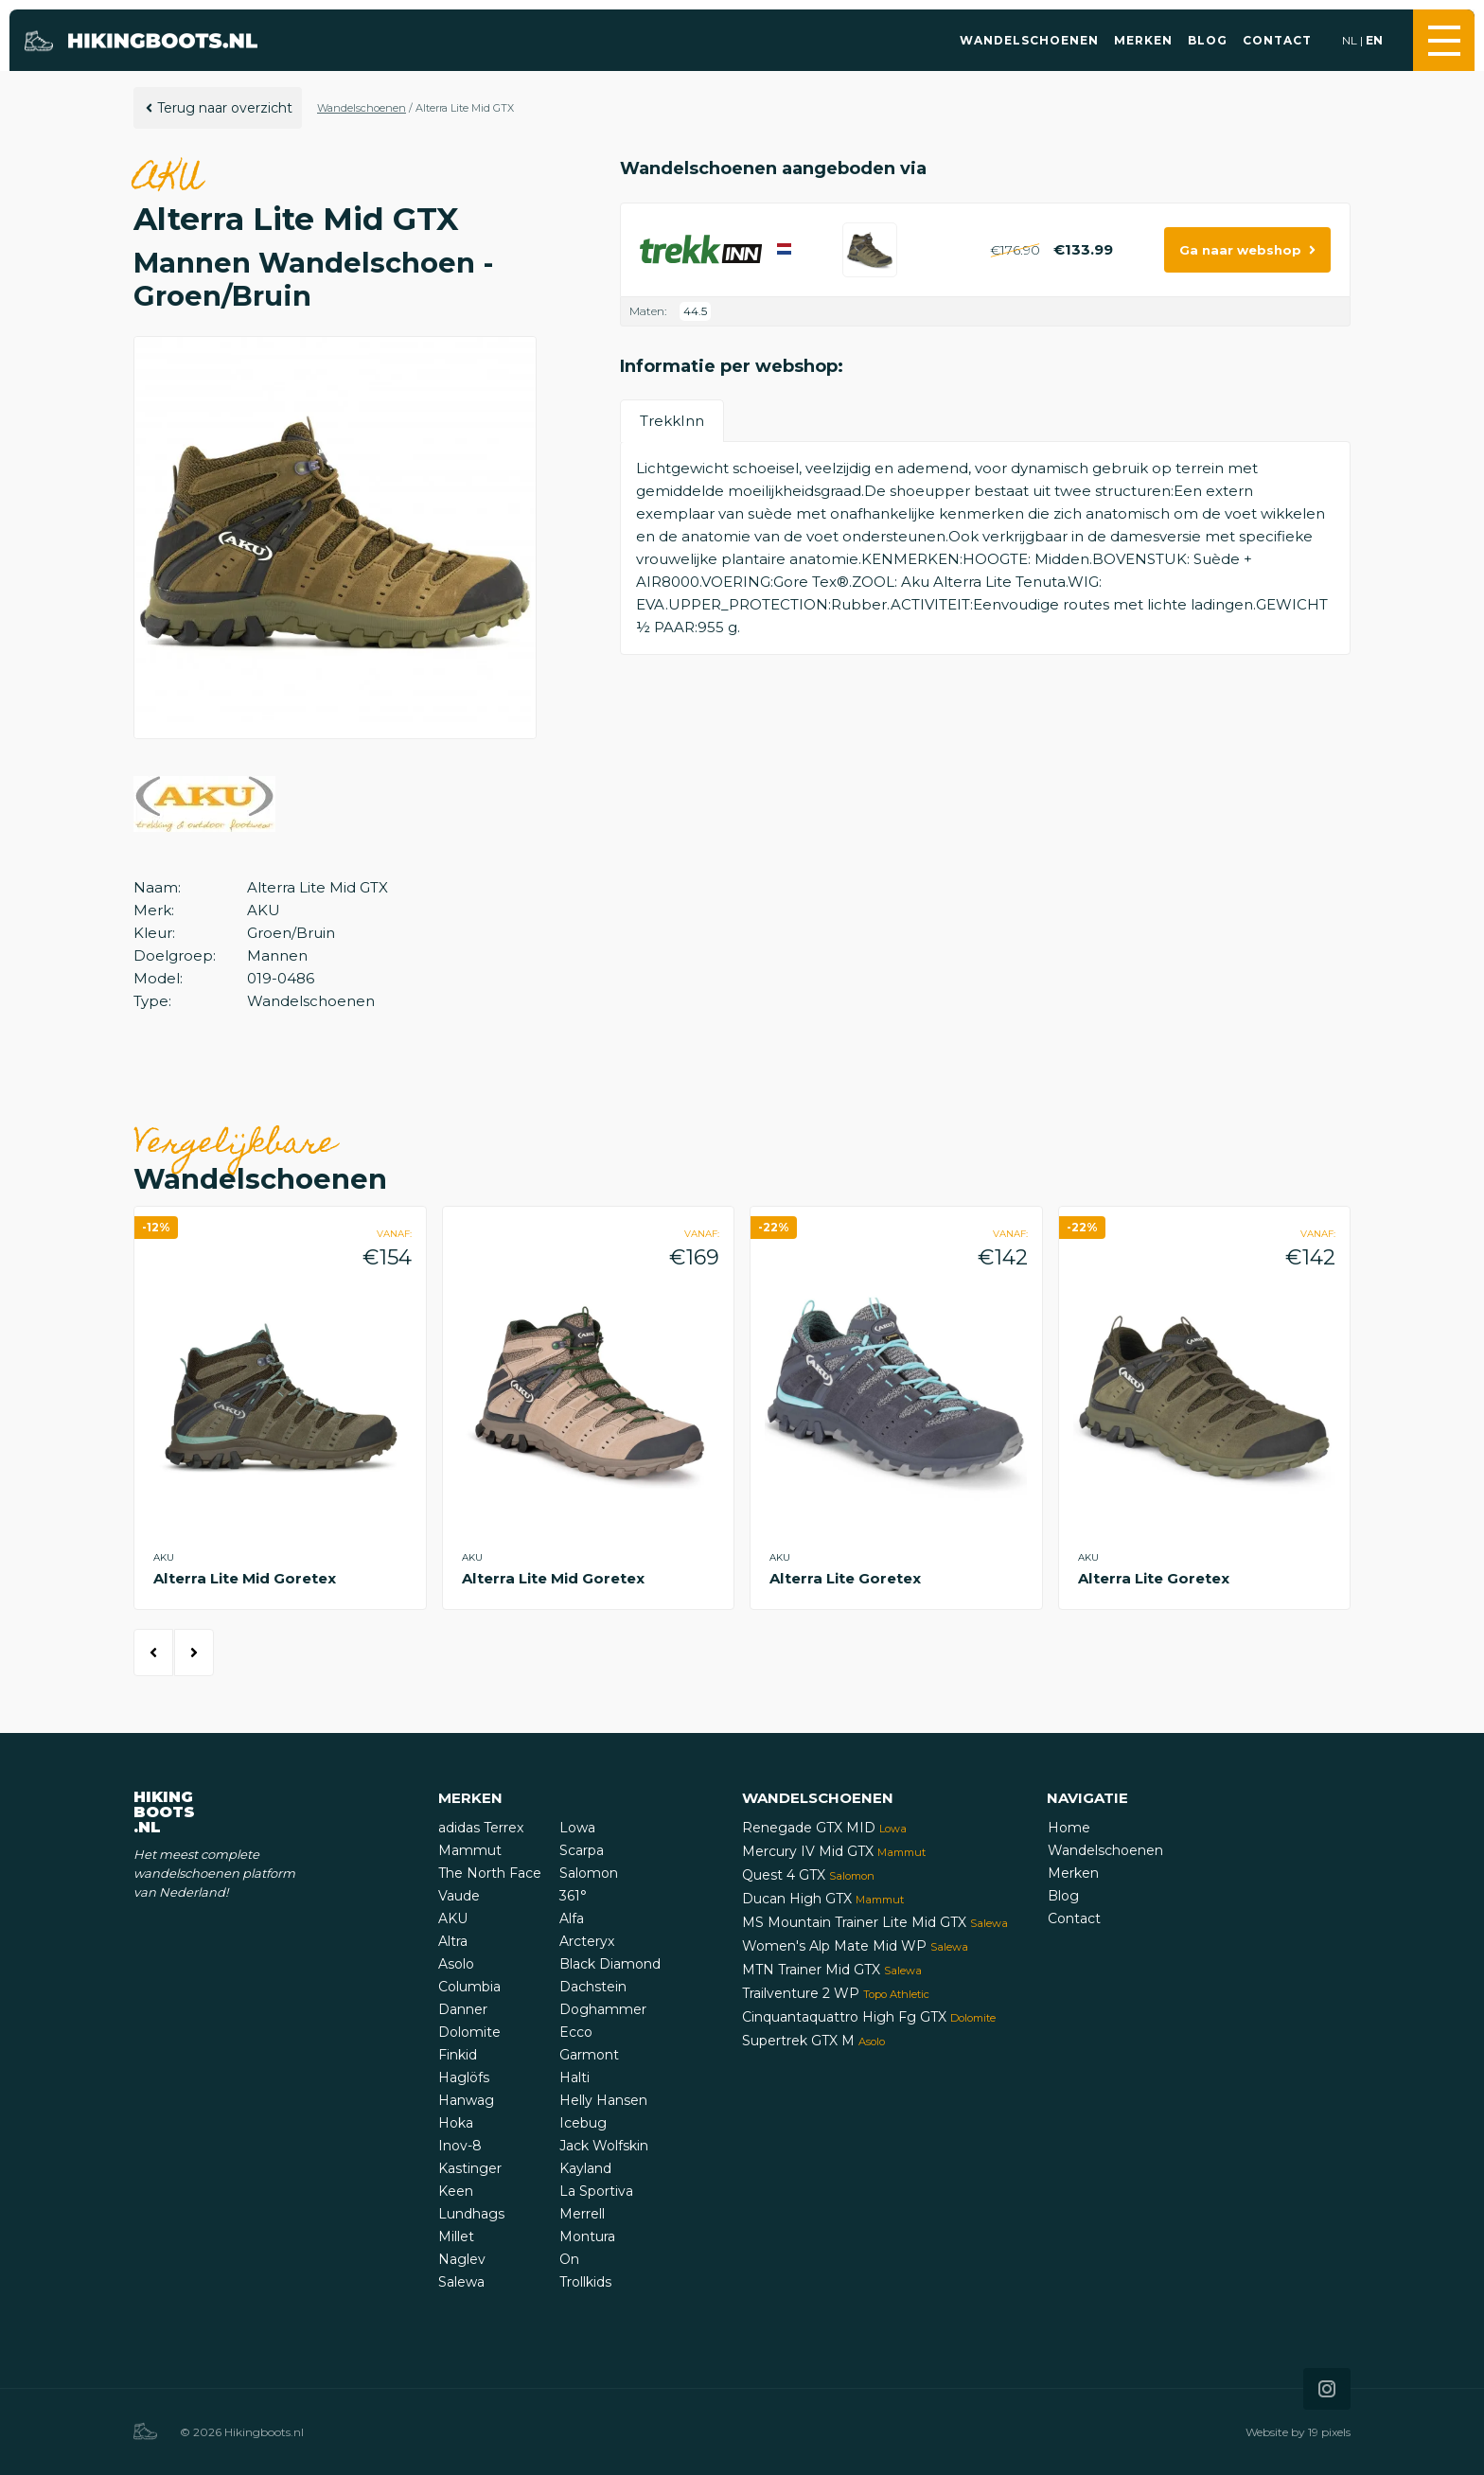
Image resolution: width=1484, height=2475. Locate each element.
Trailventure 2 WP (835, 1993)
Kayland (585, 2168)
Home (1069, 1827)
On (569, 2259)
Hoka (455, 2122)
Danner (462, 2009)
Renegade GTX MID (824, 1827)
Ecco (575, 2032)
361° (573, 1895)
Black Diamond (610, 1963)
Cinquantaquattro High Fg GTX (869, 2016)
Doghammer (602, 2009)
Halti (574, 2077)
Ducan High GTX (823, 1898)
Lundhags (471, 2213)
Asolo (456, 1963)
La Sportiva (596, 2191)
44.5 (695, 311)
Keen (455, 2191)
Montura (587, 2236)
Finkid (457, 2054)
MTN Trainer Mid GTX (832, 1969)
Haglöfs (463, 2077)
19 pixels (1329, 2432)
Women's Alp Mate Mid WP (855, 1945)
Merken (1143, 40)
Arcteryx (586, 1941)
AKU (453, 1918)
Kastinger (470, 2168)
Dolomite (469, 2032)
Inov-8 (460, 2145)
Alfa (571, 1918)
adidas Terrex (480, 1827)
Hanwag (466, 2100)
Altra (453, 1941)
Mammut (470, 1850)
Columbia (469, 1986)
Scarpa (581, 1850)
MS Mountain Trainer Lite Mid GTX (875, 1922)
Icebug (583, 2122)
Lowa (577, 1827)
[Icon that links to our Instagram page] (1327, 2389)
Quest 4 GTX (808, 1874)
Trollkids (585, 2281)
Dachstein (593, 1986)
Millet (456, 2236)
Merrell (582, 2213)
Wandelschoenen (1029, 40)
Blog (1208, 40)
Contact (1277, 40)
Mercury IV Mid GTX (834, 1851)
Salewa (461, 2281)
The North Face (489, 1873)
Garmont (589, 2054)
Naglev (462, 2259)
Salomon (588, 1873)
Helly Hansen (603, 2100)
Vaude (459, 1895)
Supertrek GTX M (813, 2040)
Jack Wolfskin (603, 2145)
